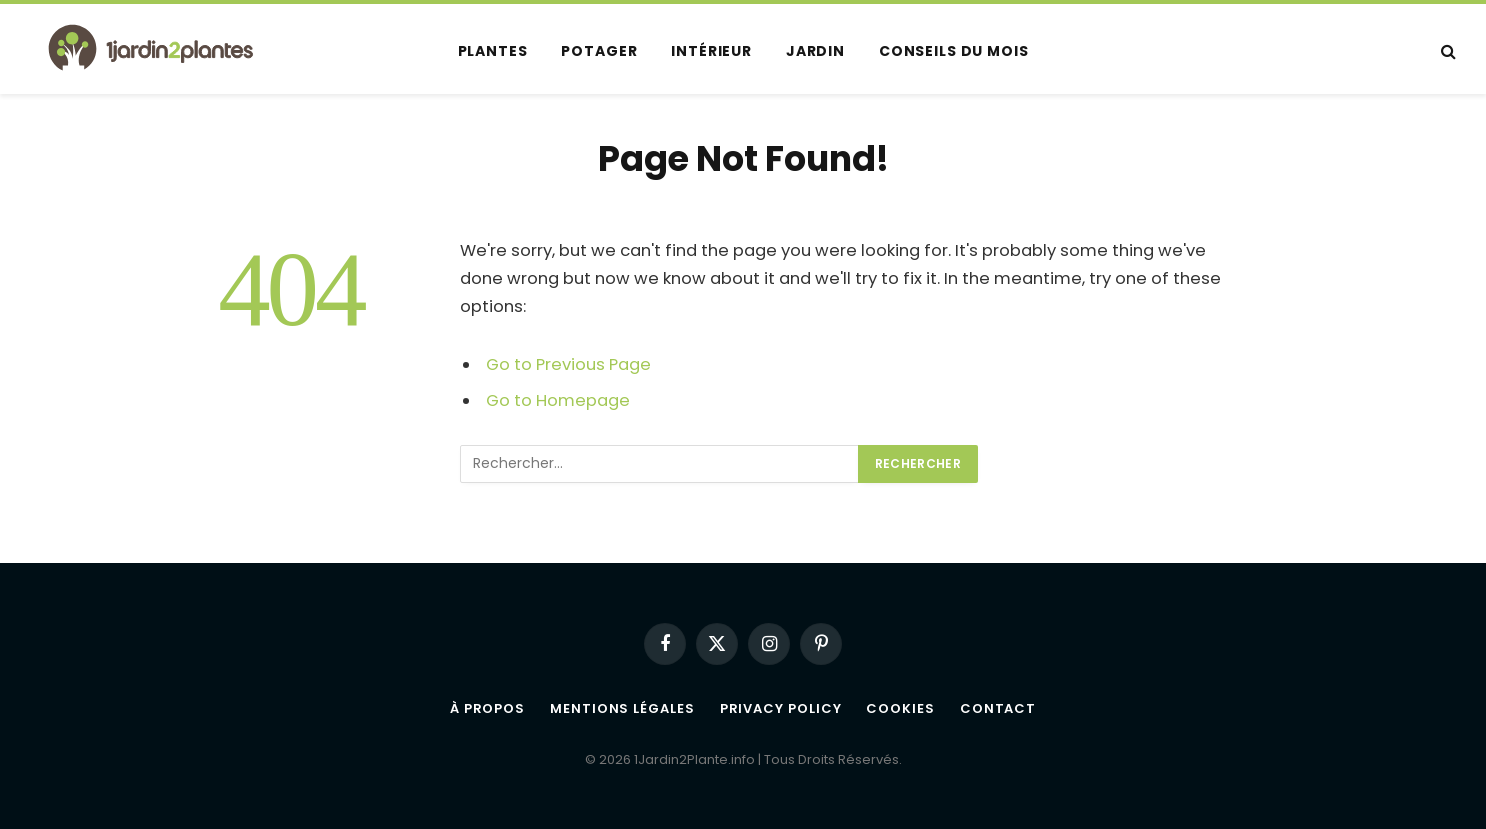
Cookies (900, 708)
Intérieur (711, 51)
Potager (599, 51)
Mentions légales (622, 708)
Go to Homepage (558, 400)
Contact (998, 708)
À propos (487, 708)
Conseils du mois (953, 51)
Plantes (493, 51)
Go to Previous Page (568, 364)
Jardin (815, 51)
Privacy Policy (781, 708)
